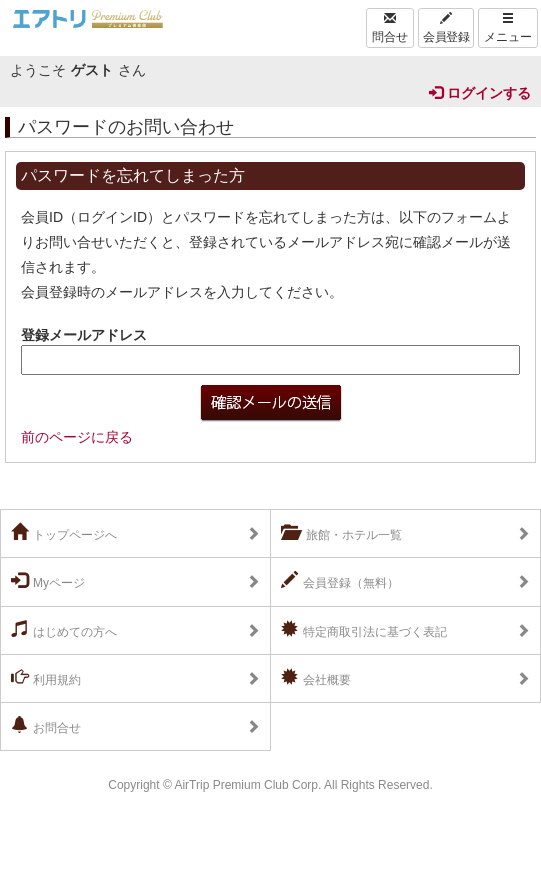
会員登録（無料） (340, 581)
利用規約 (46, 678)
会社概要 (316, 678)
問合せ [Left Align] (390, 28)
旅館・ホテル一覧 (341, 533)
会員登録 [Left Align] (446, 28)
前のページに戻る (77, 437)
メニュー (508, 28)
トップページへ (64, 533)
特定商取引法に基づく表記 (364, 630)
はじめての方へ (64, 630)
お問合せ (46, 726)
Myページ (48, 581)
